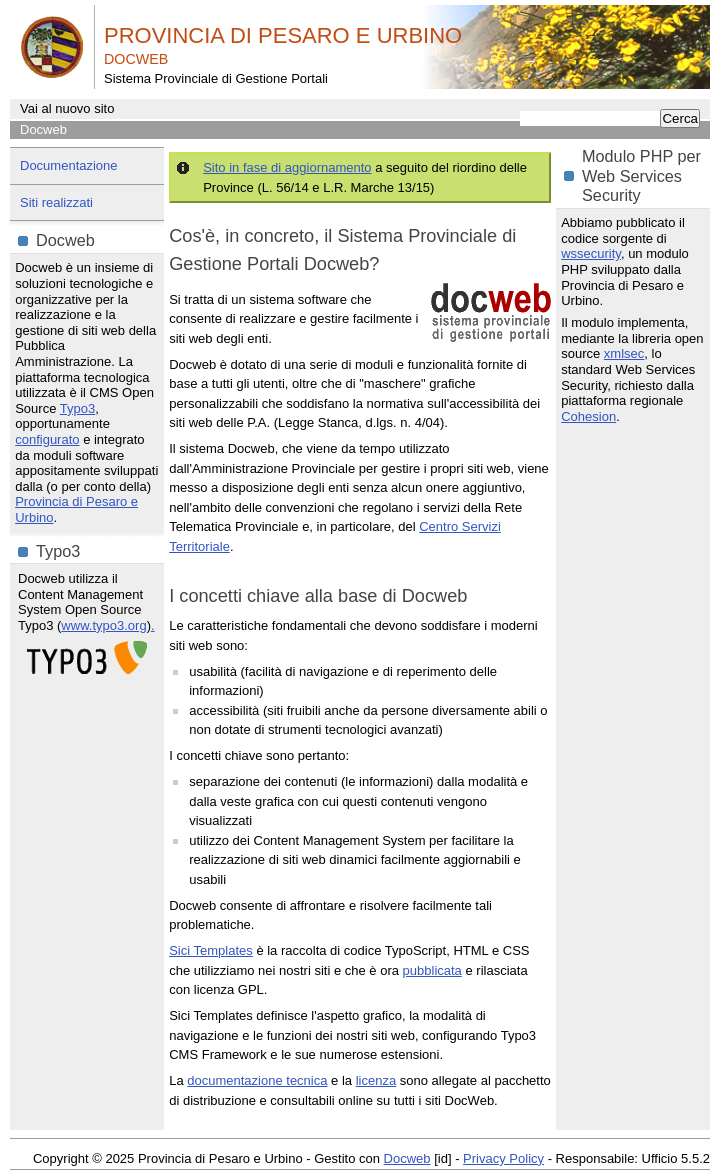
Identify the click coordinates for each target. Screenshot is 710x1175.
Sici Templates (211, 950)
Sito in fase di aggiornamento (287, 167)
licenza (376, 1080)
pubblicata (432, 970)
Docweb (43, 129)
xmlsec (624, 353)
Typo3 (77, 408)
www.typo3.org (103, 625)
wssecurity (591, 253)
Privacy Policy (503, 1158)
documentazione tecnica (257, 1080)
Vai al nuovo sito (67, 108)
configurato (47, 439)
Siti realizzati (56, 202)
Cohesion (588, 416)
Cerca (680, 118)
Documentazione (69, 165)
